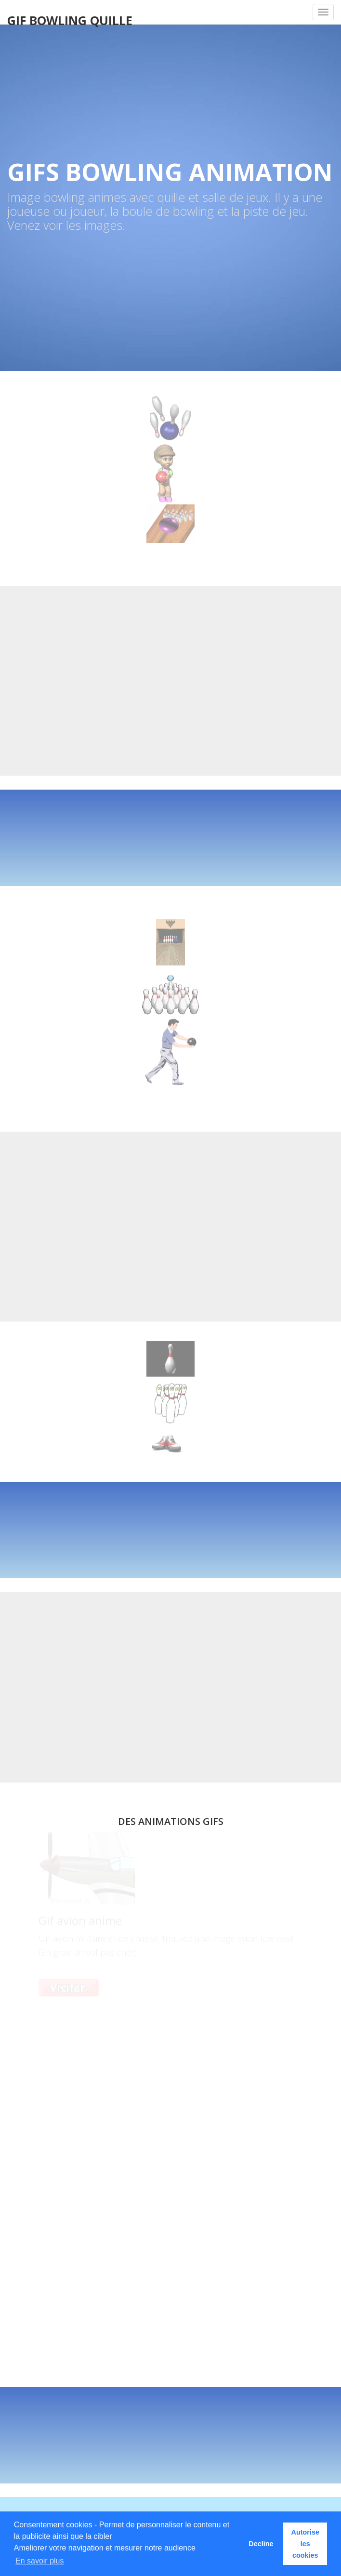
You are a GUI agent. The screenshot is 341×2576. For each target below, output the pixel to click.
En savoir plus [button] (39, 2561)
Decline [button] (261, 2544)
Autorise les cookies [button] (305, 2543)
